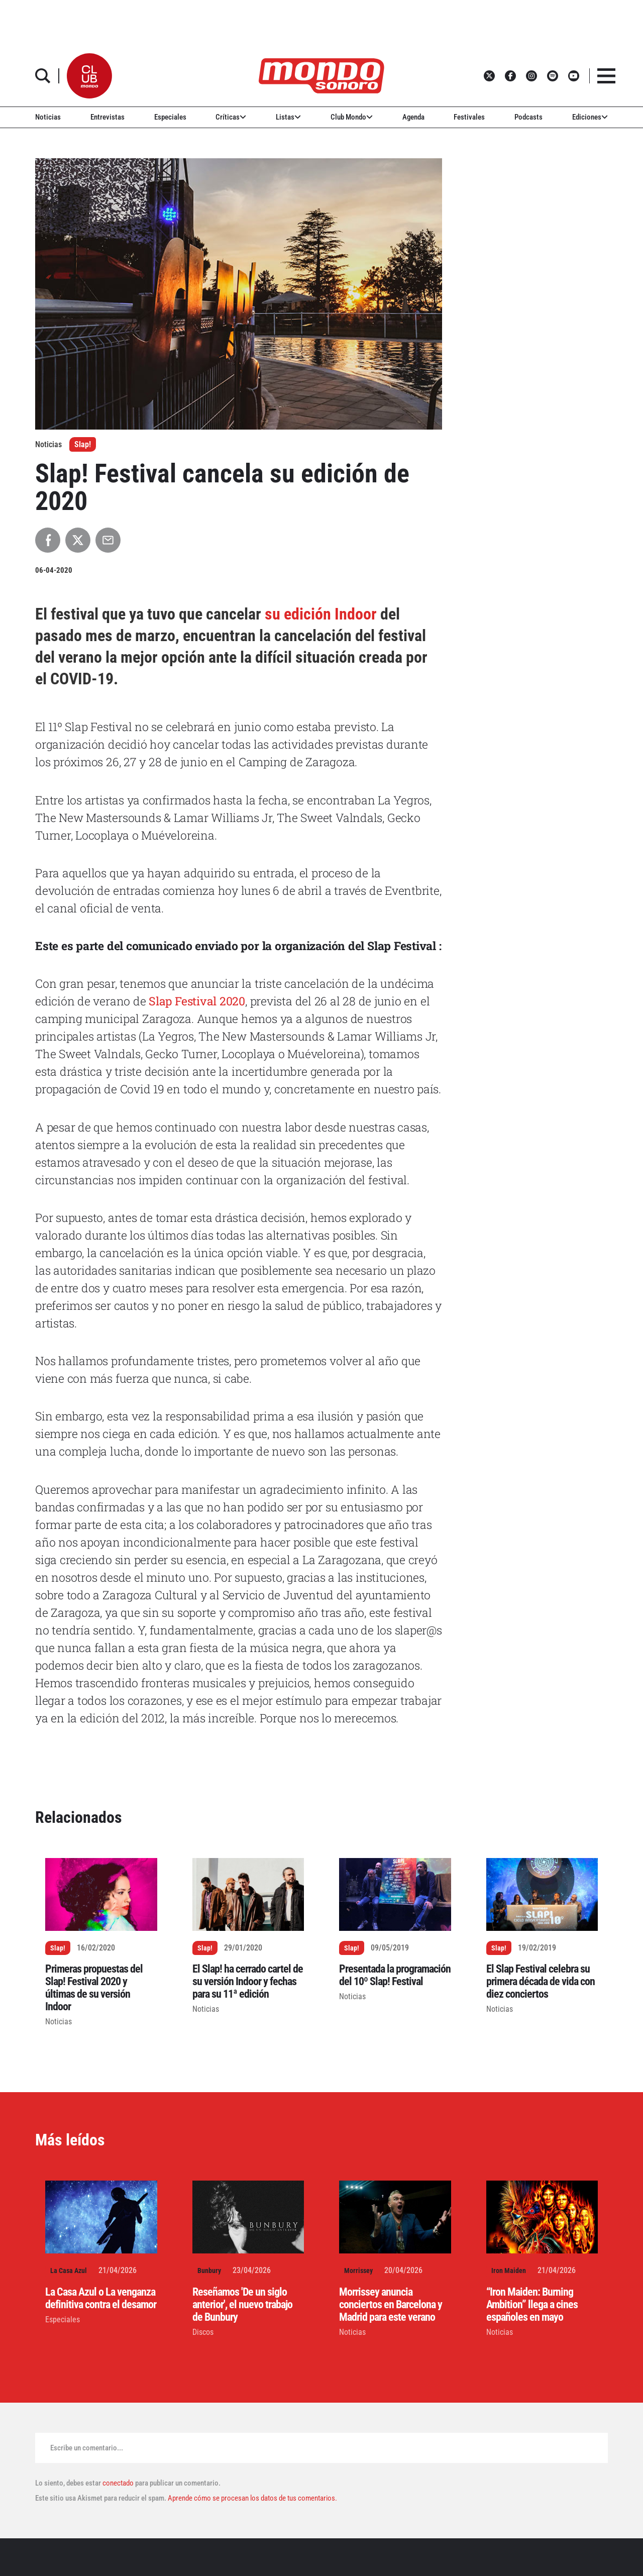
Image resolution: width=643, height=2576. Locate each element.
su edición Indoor (321, 614)
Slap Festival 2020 (197, 1000)
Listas (288, 117)
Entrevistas (107, 117)
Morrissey (358, 2270)
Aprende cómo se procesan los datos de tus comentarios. (251, 2498)
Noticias (48, 117)
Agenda (413, 117)
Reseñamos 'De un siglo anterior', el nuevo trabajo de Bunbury (242, 2304)
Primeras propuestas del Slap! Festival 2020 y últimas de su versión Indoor (94, 1988)
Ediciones (590, 117)
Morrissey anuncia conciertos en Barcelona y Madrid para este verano (390, 2304)
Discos (202, 2332)
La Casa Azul (68, 2270)
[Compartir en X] (77, 540)
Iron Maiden (508, 2270)
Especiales (170, 117)
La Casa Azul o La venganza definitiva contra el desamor (100, 2298)
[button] (89, 75)
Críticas (231, 117)
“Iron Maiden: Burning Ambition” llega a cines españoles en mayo (532, 2304)
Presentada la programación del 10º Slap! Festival (395, 1975)
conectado (118, 2483)
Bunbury (209, 2270)
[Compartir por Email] (108, 540)
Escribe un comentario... (86, 2447)
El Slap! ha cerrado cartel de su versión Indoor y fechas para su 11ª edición (247, 1981)
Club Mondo (352, 117)
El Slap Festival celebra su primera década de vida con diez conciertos (540, 1981)
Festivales (469, 117)
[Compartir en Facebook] (47, 540)
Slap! (82, 444)
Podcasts (528, 117)
